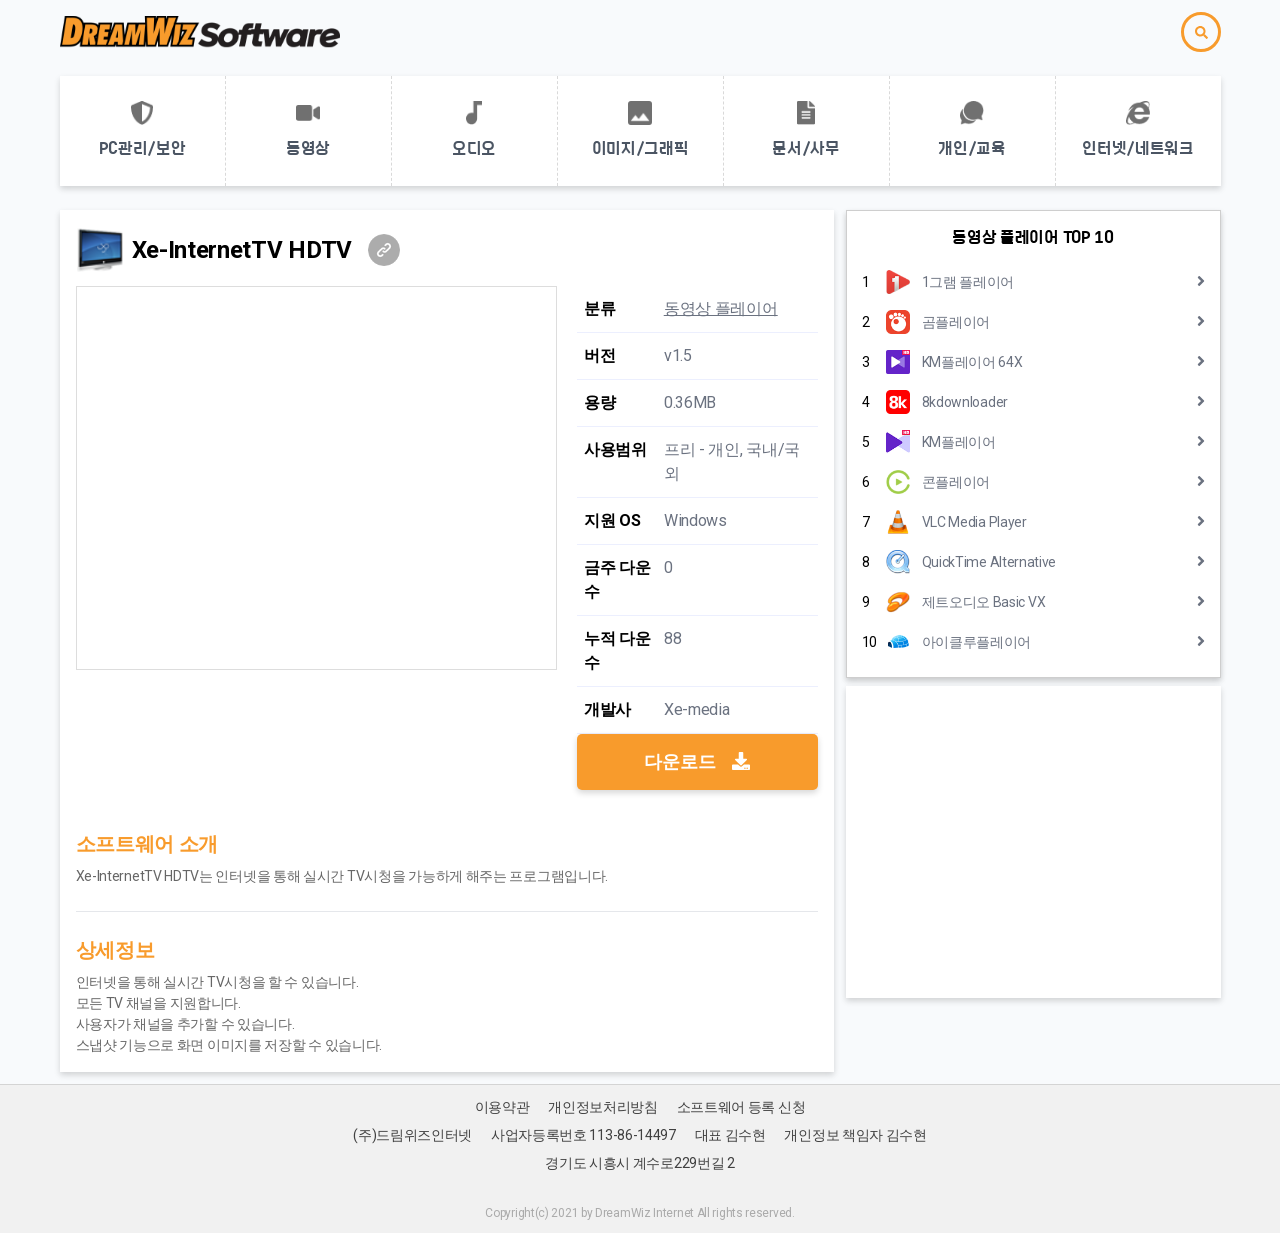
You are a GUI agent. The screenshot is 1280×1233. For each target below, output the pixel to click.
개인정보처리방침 (603, 1107)
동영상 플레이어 (721, 308)
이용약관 (502, 1107)
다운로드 (697, 761)
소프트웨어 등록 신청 (741, 1107)
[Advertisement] (1033, 842)
